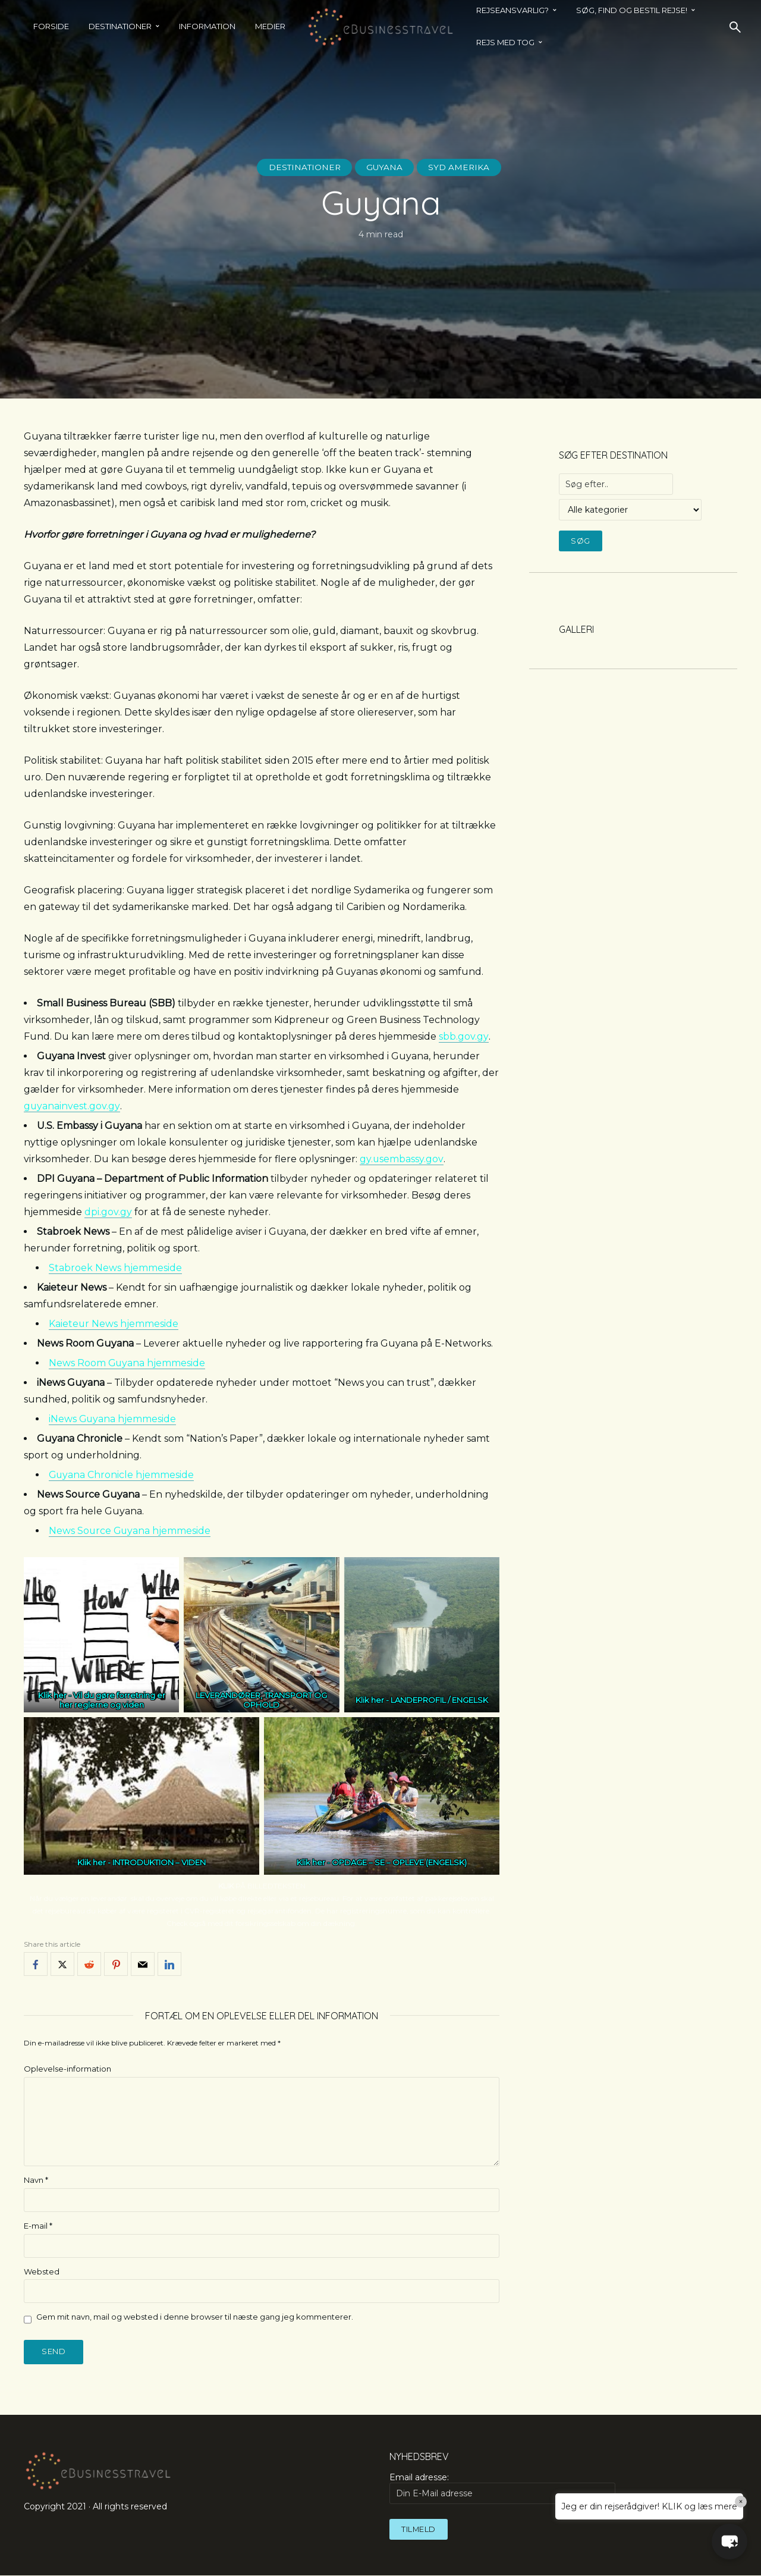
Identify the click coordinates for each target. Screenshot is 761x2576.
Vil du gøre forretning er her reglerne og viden (112, 1700)
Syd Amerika (461, 167)
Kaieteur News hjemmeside (114, 1323)
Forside (51, 26)
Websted (41, 2271)
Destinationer (120, 26)
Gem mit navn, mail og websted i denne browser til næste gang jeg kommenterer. (194, 2316)
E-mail (38, 2225)
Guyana (385, 167)
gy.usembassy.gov (402, 1159)
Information (207, 26)
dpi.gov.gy (108, 1212)
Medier (270, 26)
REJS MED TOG (505, 42)
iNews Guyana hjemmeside (113, 1419)
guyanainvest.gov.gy (72, 1106)
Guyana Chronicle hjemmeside (122, 1474)
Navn (36, 2180)
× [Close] (741, 2501)
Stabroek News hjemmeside (115, 1267)
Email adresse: (502, 2488)
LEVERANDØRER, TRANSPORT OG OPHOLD (261, 1700)
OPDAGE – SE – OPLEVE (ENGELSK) (399, 1862)
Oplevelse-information (67, 2068)
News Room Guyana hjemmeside (127, 1363)
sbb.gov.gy (463, 1036)
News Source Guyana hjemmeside (130, 1530)
